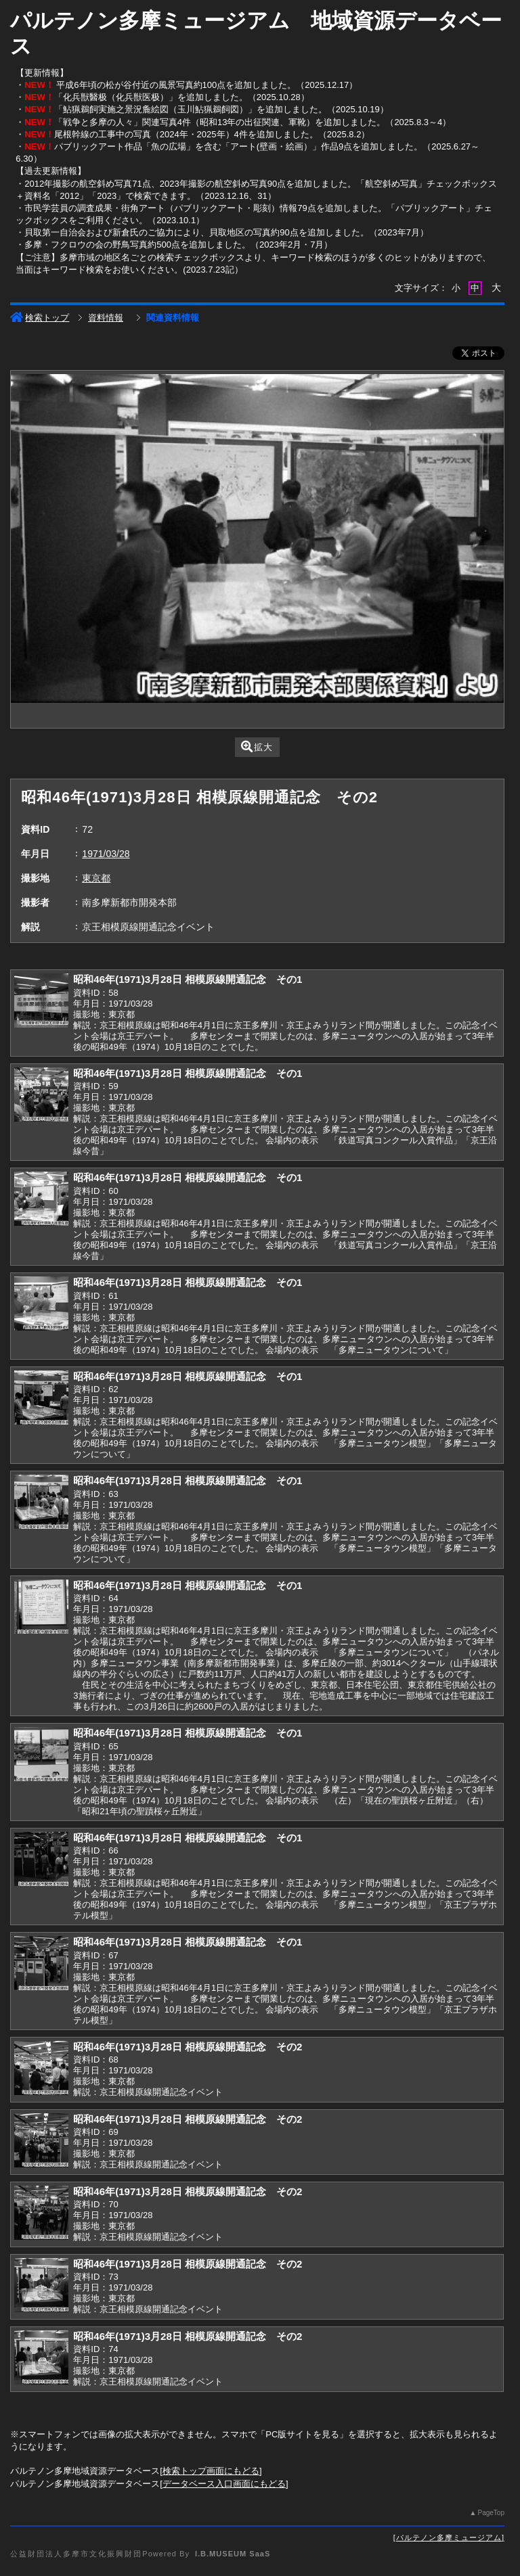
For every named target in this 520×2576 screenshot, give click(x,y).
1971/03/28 (105, 853)
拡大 (257, 746)
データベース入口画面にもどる (224, 2484)
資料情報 (105, 318)
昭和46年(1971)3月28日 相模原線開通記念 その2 (187, 2046)
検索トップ (39, 318)
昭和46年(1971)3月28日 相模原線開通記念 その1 (187, 979)
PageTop (490, 2512)
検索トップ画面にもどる (210, 2471)
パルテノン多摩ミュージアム (449, 2537)
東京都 (96, 878)
